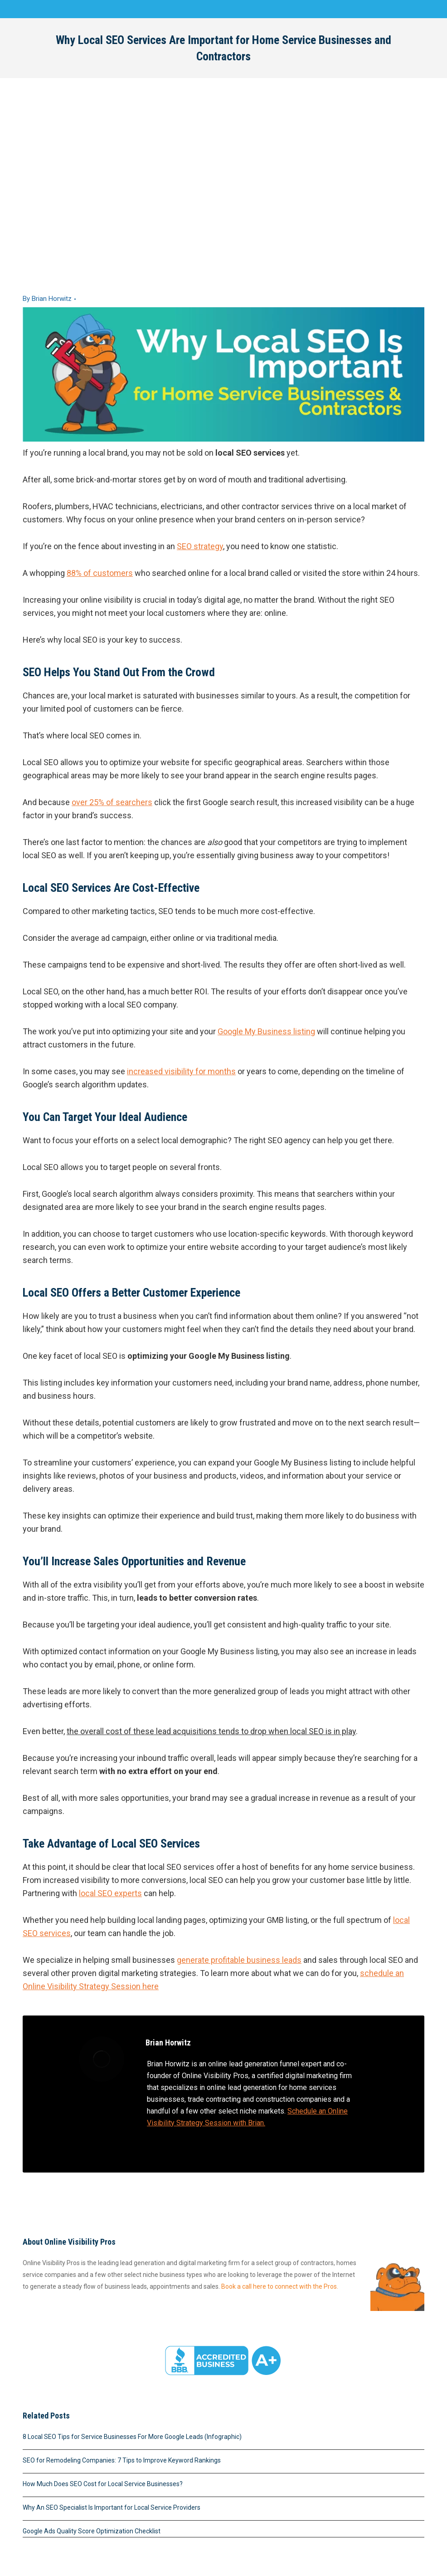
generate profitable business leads (239, 1960)
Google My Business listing (266, 1031)
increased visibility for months (181, 1071)
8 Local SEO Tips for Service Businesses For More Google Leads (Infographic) (132, 2436)
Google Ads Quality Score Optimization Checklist (91, 2531)
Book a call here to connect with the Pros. (279, 2286)
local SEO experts (110, 1893)
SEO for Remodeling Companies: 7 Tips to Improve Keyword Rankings (122, 2460)
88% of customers (100, 573)
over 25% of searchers (112, 802)
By (47, 299)
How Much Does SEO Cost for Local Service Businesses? (103, 2484)
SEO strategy (200, 546)
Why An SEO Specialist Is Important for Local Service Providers (111, 2507)
